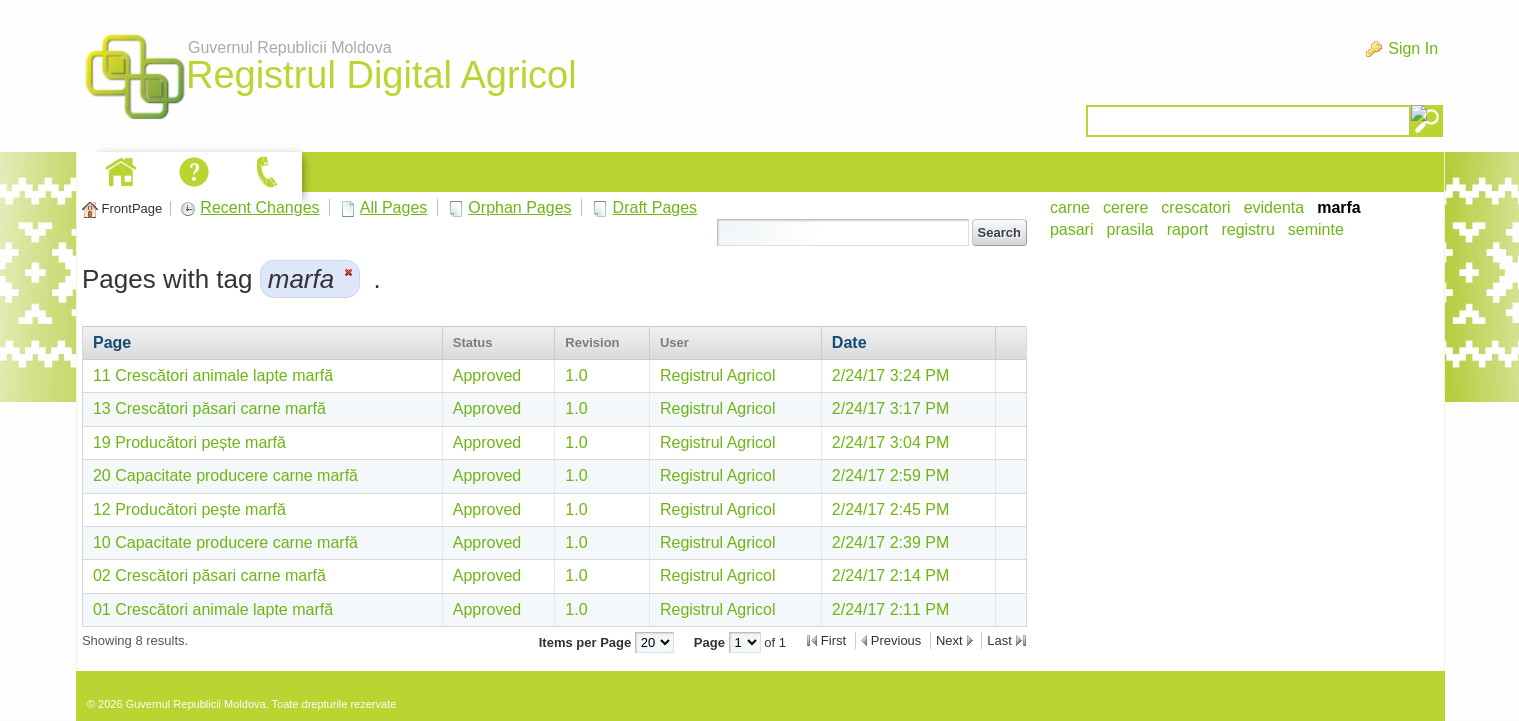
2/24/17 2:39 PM (890, 542)
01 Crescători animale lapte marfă (213, 609)
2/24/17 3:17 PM (890, 408)
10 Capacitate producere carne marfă (225, 542)
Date (849, 342)
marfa (1339, 207)
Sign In (1413, 48)
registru (1247, 229)
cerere (1125, 207)
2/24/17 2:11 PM (890, 609)
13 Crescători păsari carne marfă (209, 408)
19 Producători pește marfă (189, 442)
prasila (1129, 229)
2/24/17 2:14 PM (890, 575)
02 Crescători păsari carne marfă (209, 575)
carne (1070, 207)
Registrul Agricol (718, 375)
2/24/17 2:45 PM (890, 509)
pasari (1072, 229)
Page (112, 342)
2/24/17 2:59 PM (890, 475)
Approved (487, 375)
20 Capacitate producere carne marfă (225, 475)
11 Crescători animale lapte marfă (213, 375)
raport (1188, 229)
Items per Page (587, 642)
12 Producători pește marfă (189, 509)
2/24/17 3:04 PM (890, 442)
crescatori (1195, 207)
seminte (1316, 229)
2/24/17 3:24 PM (890, 375)
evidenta (1274, 207)
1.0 (576, 375)
